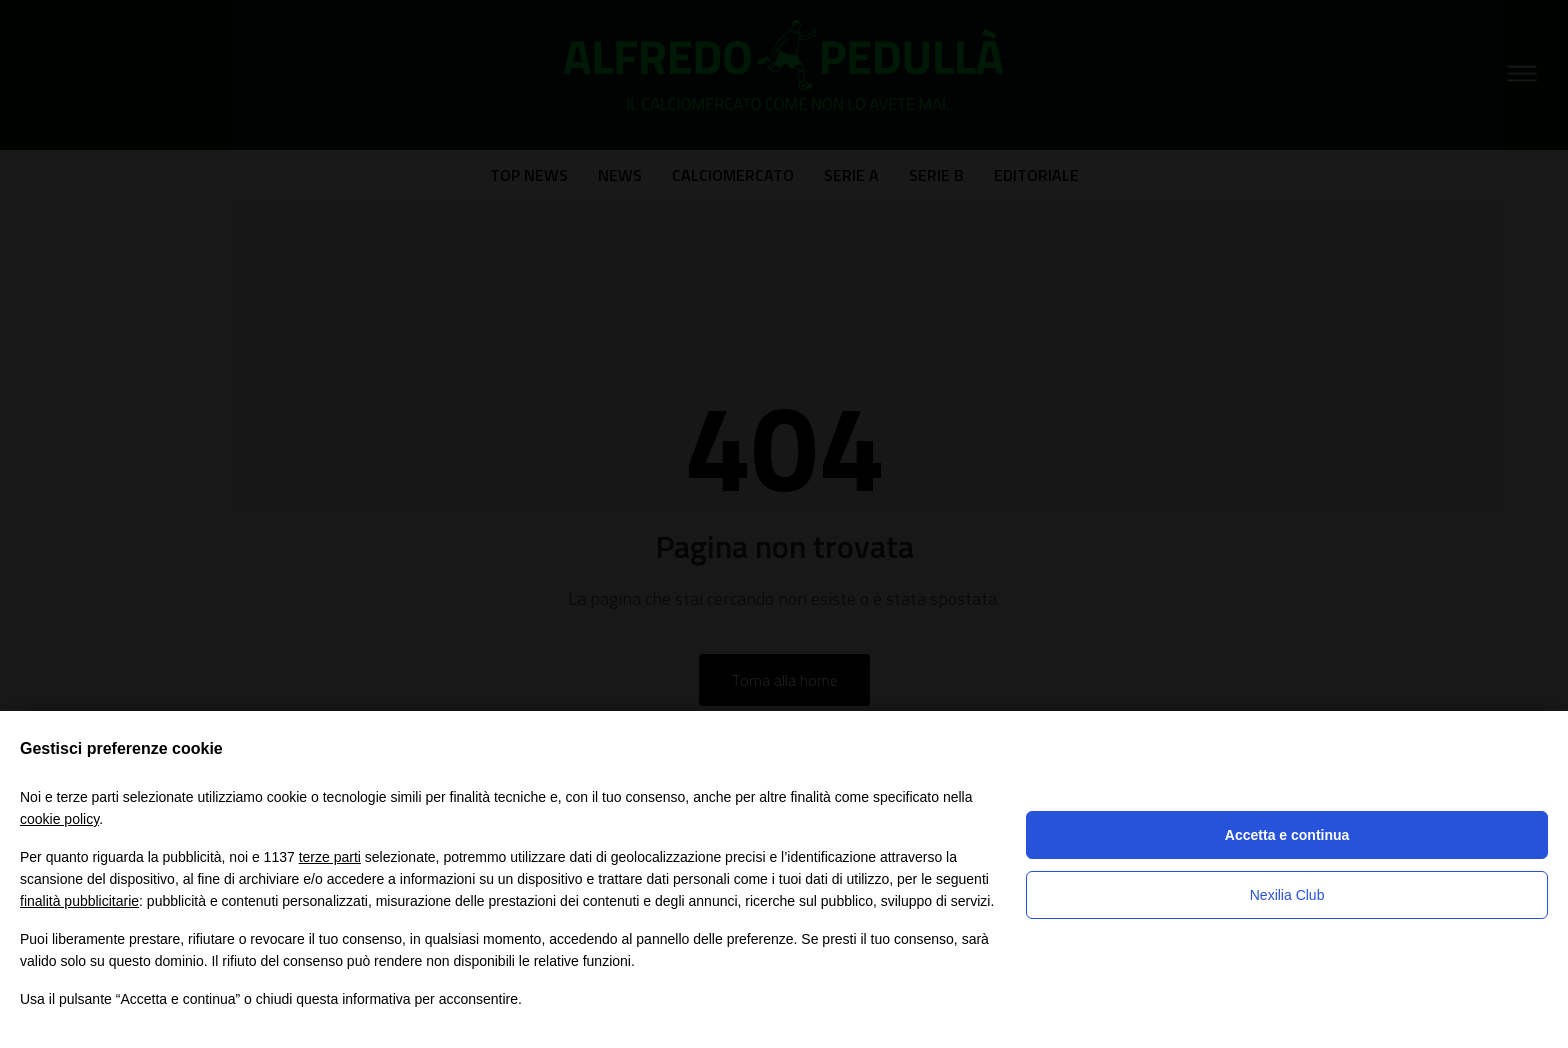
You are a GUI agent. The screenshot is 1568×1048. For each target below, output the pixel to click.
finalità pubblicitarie (79, 901)
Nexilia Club (1287, 895)
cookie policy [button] (59, 819)
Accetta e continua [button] (1287, 835)
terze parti (330, 857)
